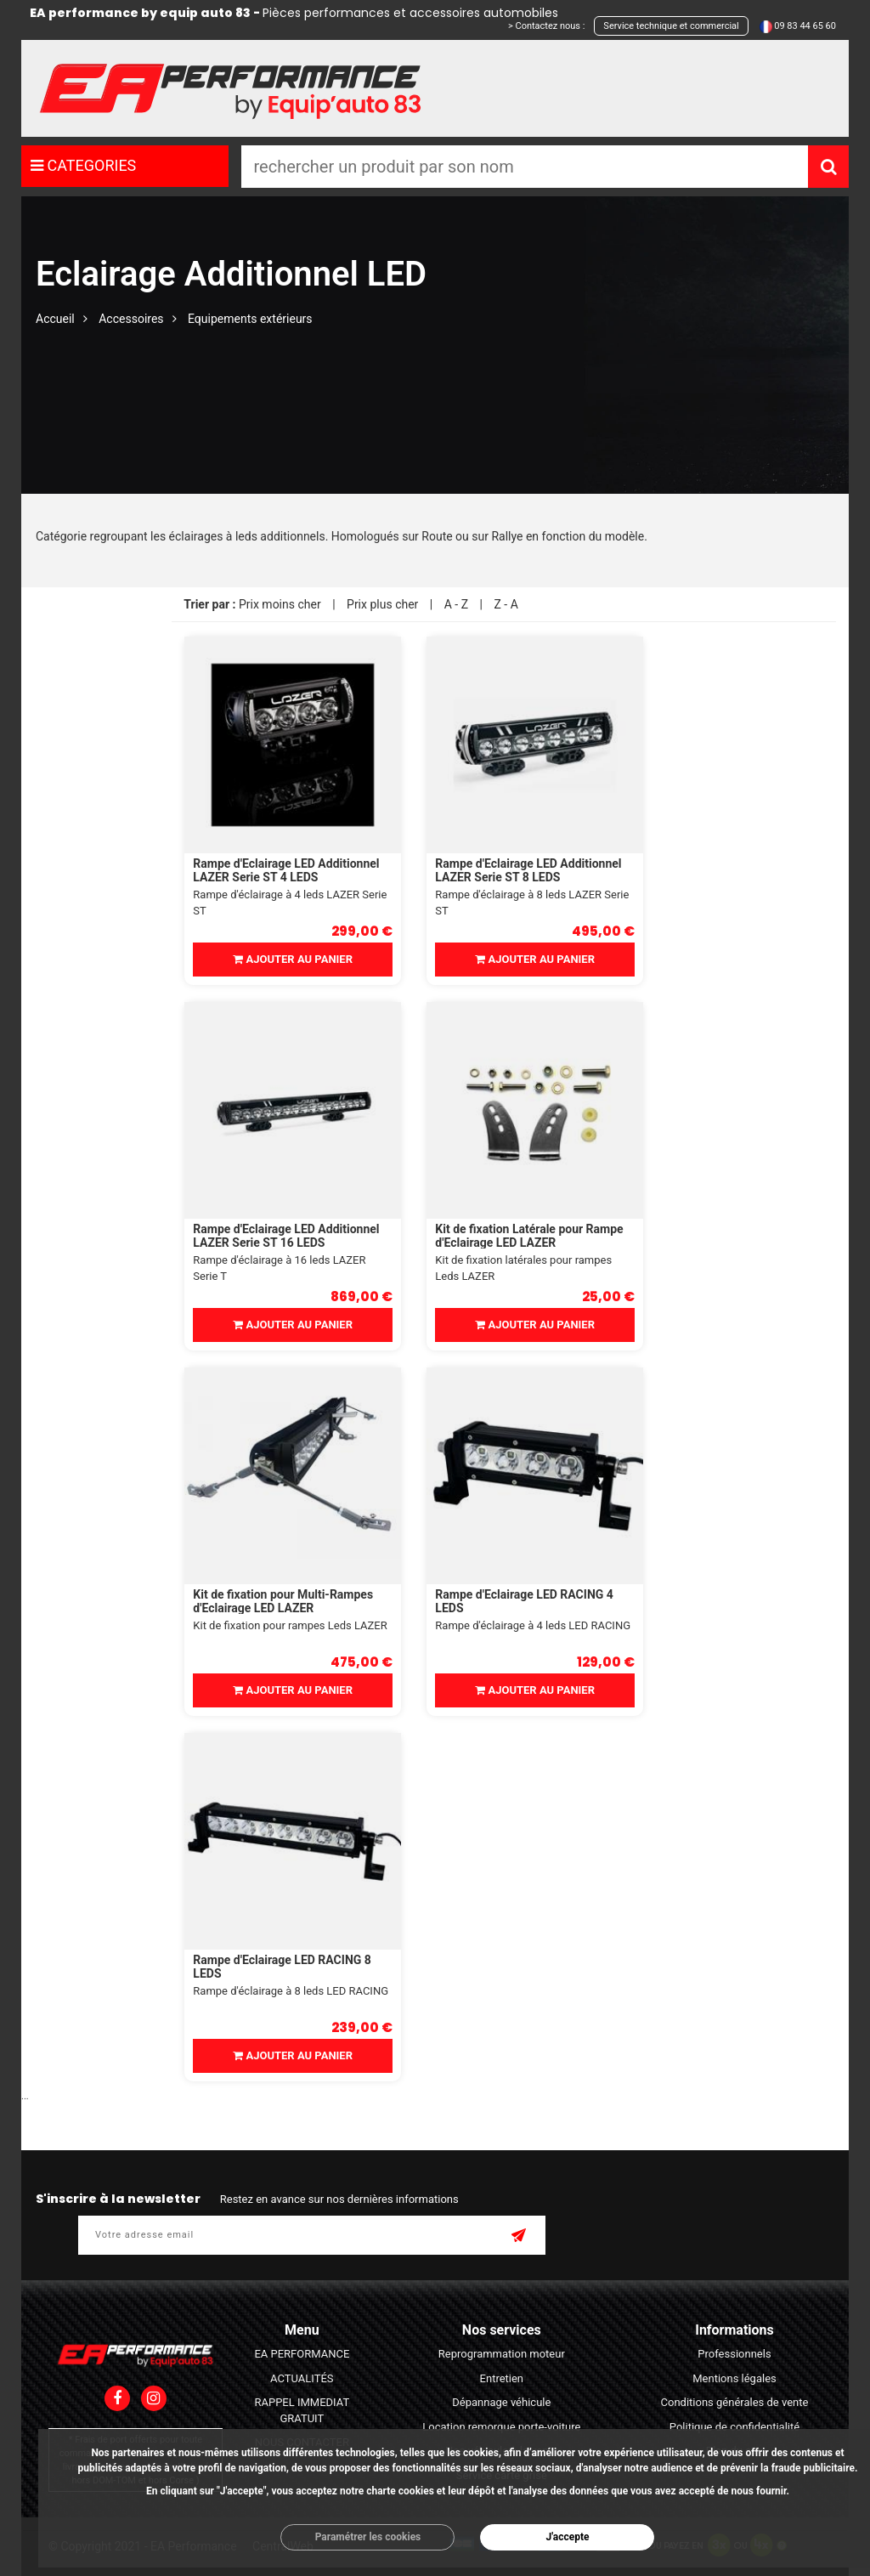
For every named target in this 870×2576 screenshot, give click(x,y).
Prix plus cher (382, 604)
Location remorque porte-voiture (501, 2426)
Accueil (55, 319)
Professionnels (734, 2353)
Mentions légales (734, 2378)
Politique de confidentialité (734, 2426)
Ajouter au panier (293, 959)
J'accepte (567, 2537)
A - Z (456, 604)
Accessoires (131, 319)
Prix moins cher (280, 604)
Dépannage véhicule (501, 2402)
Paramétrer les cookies (368, 2537)
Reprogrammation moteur (501, 2353)
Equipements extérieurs (250, 319)
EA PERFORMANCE (301, 2353)
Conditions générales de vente (735, 2402)
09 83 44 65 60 (805, 25)
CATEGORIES (83, 165)
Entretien (502, 2378)
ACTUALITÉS (301, 2378)
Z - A (505, 604)
